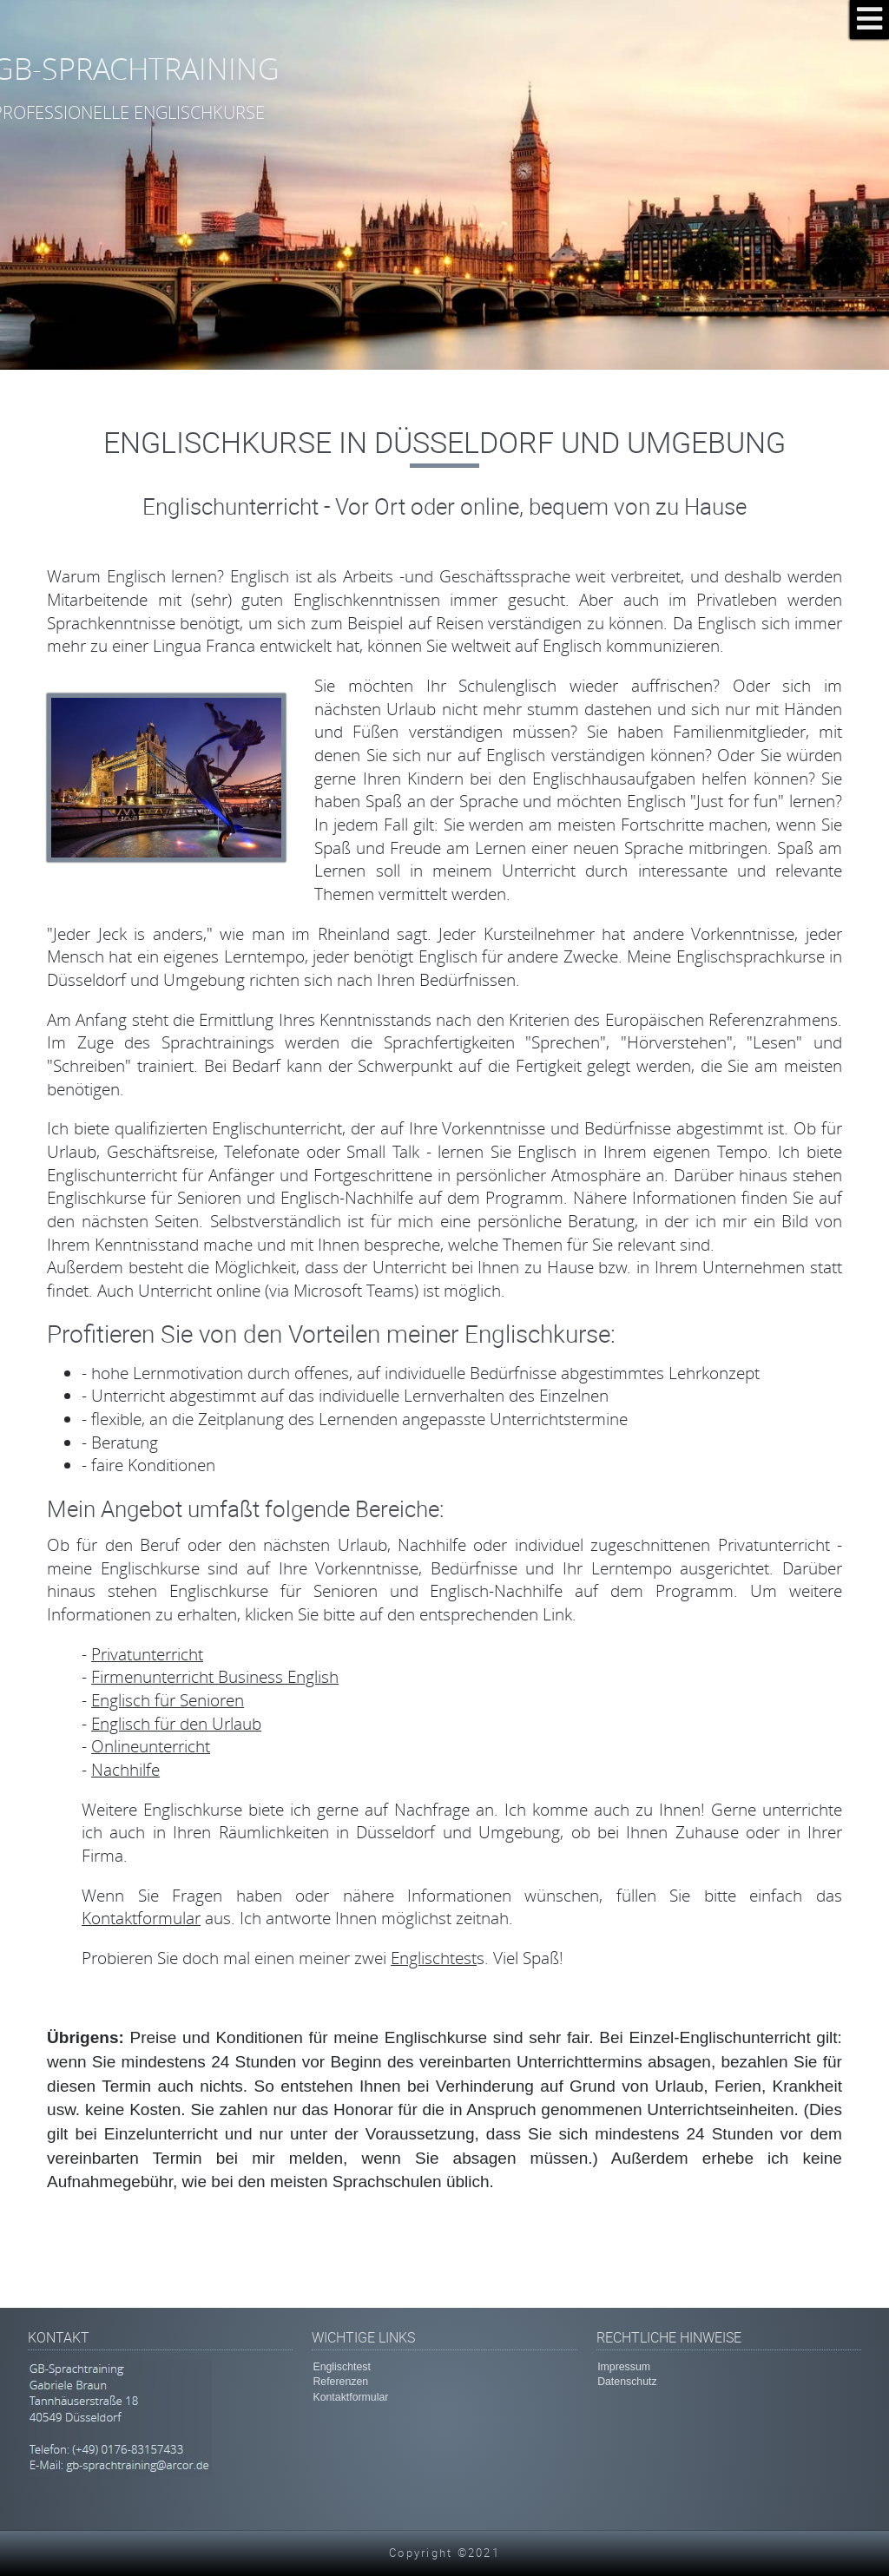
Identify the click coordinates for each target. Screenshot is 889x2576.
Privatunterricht (147, 1654)
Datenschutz (626, 2382)
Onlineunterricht (150, 1746)
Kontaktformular (141, 1918)
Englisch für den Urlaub (176, 1723)
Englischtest (434, 1957)
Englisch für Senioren (167, 1700)
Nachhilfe (125, 1769)
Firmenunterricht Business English (215, 1676)
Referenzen (340, 2382)
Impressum (623, 2367)
